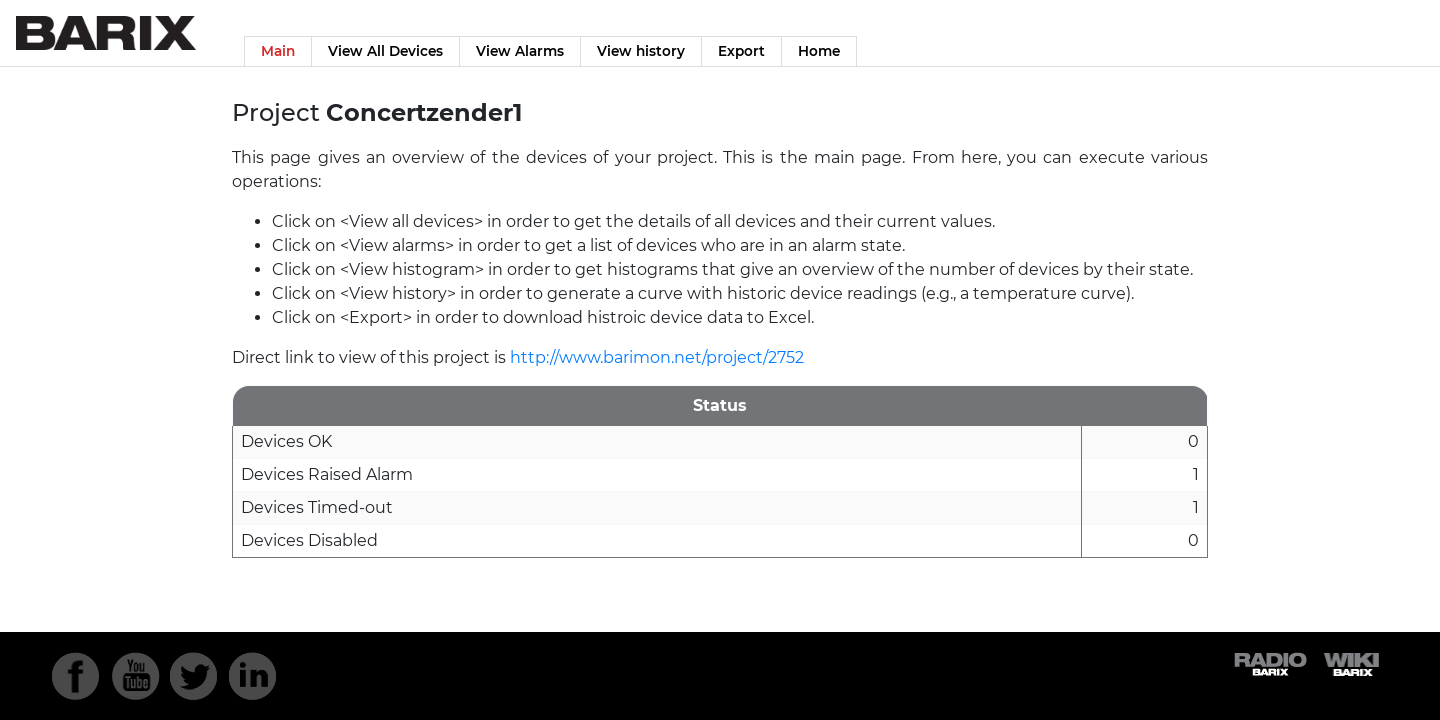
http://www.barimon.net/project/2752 (657, 357)
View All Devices (385, 51)
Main (278, 51)
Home (819, 51)
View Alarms (520, 51)
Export (741, 51)
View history (641, 51)
